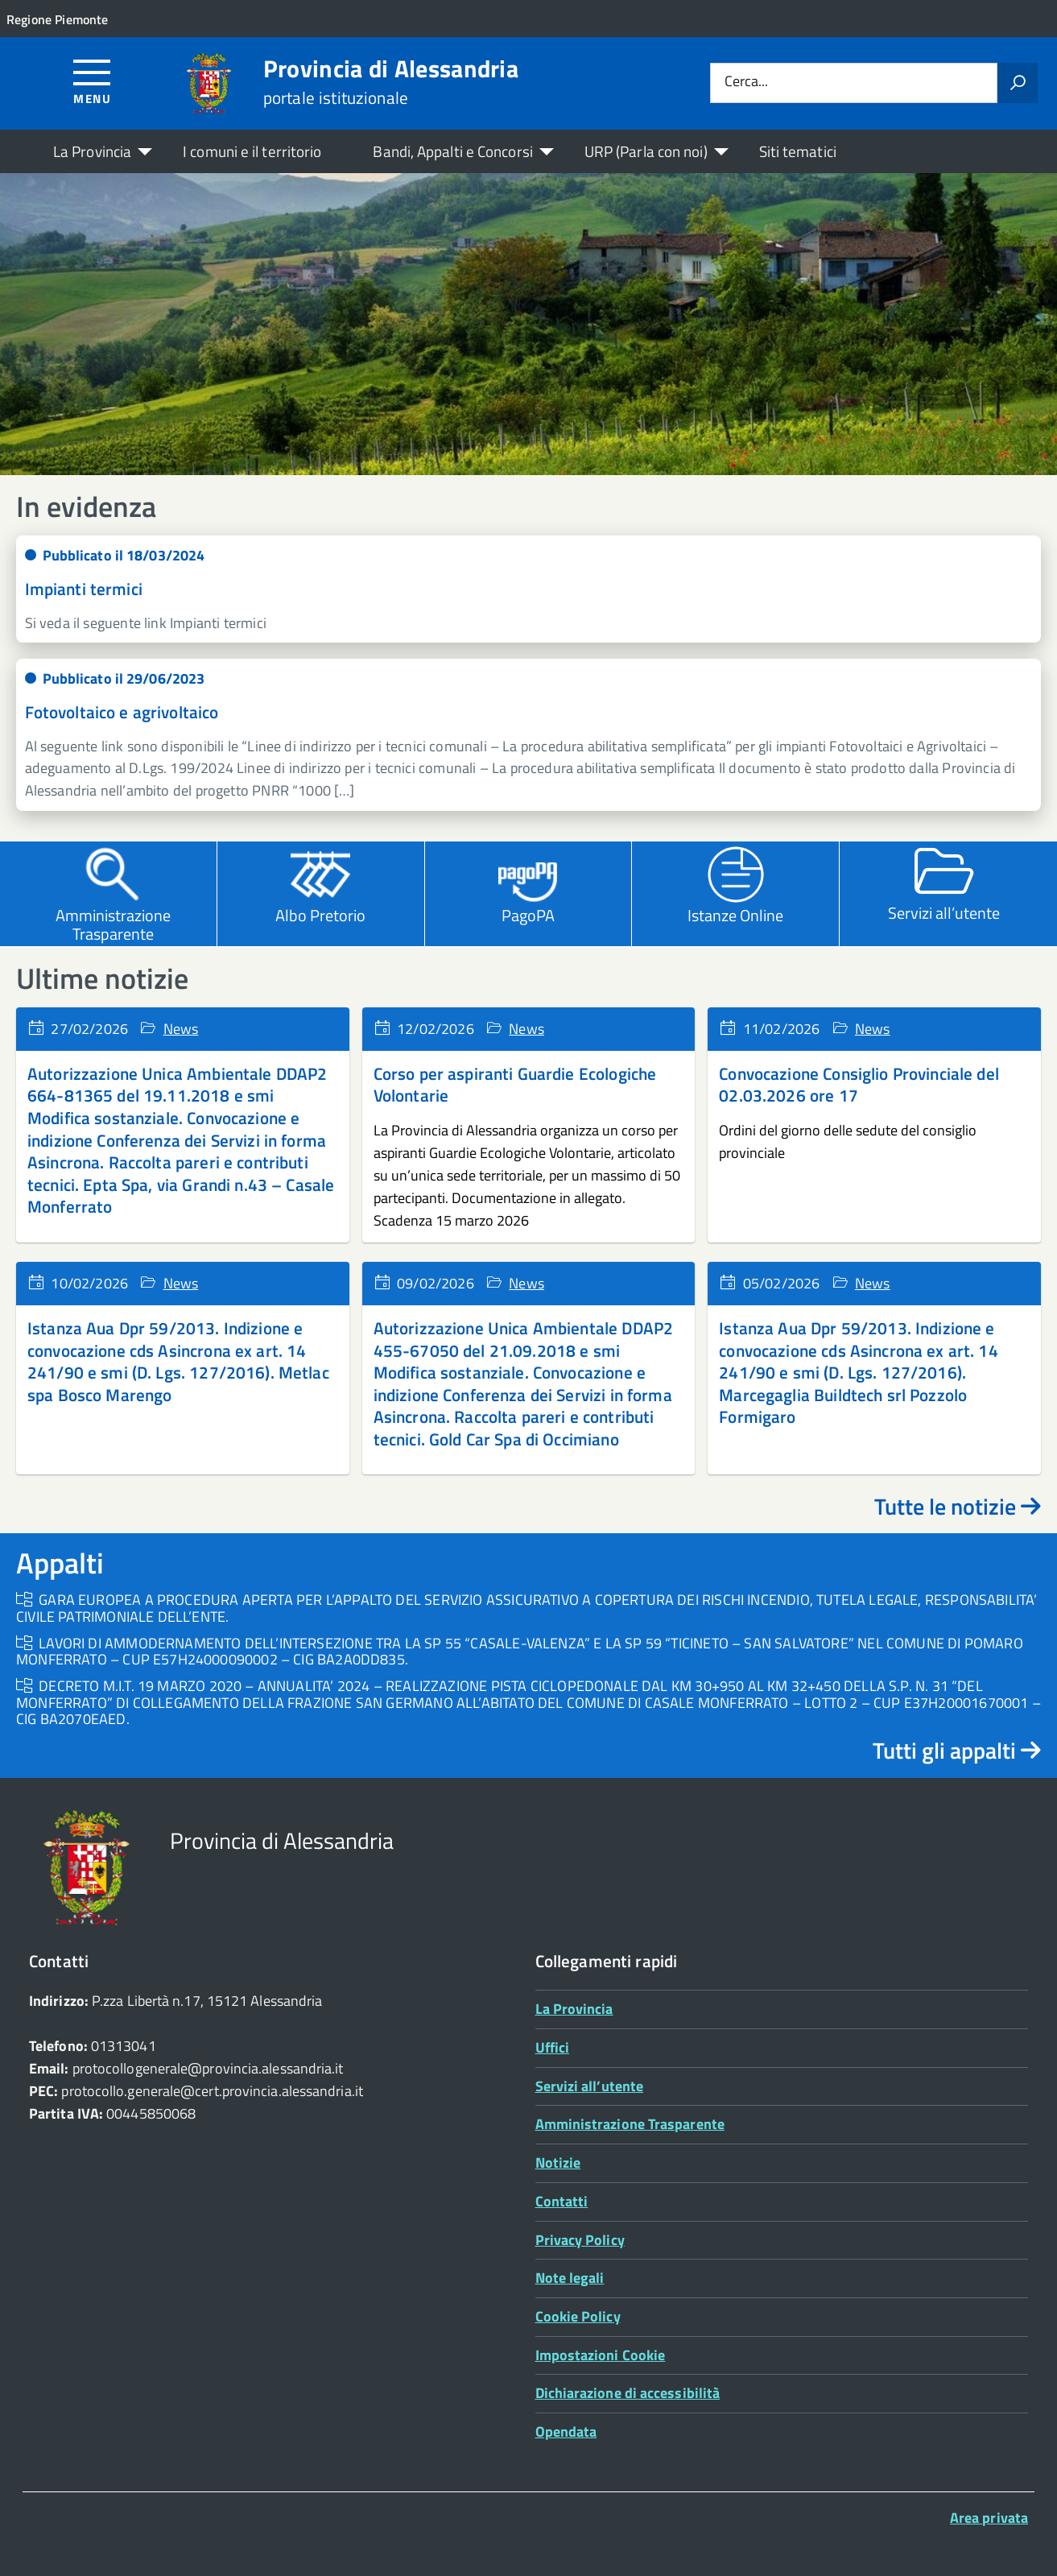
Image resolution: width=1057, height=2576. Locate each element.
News (181, 1029)
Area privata (989, 2517)
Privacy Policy (580, 2240)
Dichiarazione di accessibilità (627, 2393)
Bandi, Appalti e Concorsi (452, 151)
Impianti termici (83, 589)
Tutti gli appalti (957, 1750)
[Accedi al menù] (92, 81)
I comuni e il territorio (252, 151)
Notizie (558, 2162)
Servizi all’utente (589, 2086)
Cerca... (746, 82)
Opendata (566, 2431)
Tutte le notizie (957, 1506)
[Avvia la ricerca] (1017, 83)
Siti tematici (797, 151)
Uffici (552, 2047)
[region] (528, 324)
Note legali (570, 2278)
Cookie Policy (578, 2316)
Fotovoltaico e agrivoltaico (122, 712)
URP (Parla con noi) (646, 151)
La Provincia (92, 151)
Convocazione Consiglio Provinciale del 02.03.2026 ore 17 (859, 1085)
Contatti (561, 2201)
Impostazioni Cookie (600, 2355)
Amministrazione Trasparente (630, 2124)
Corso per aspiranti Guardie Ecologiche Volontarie (515, 1085)
